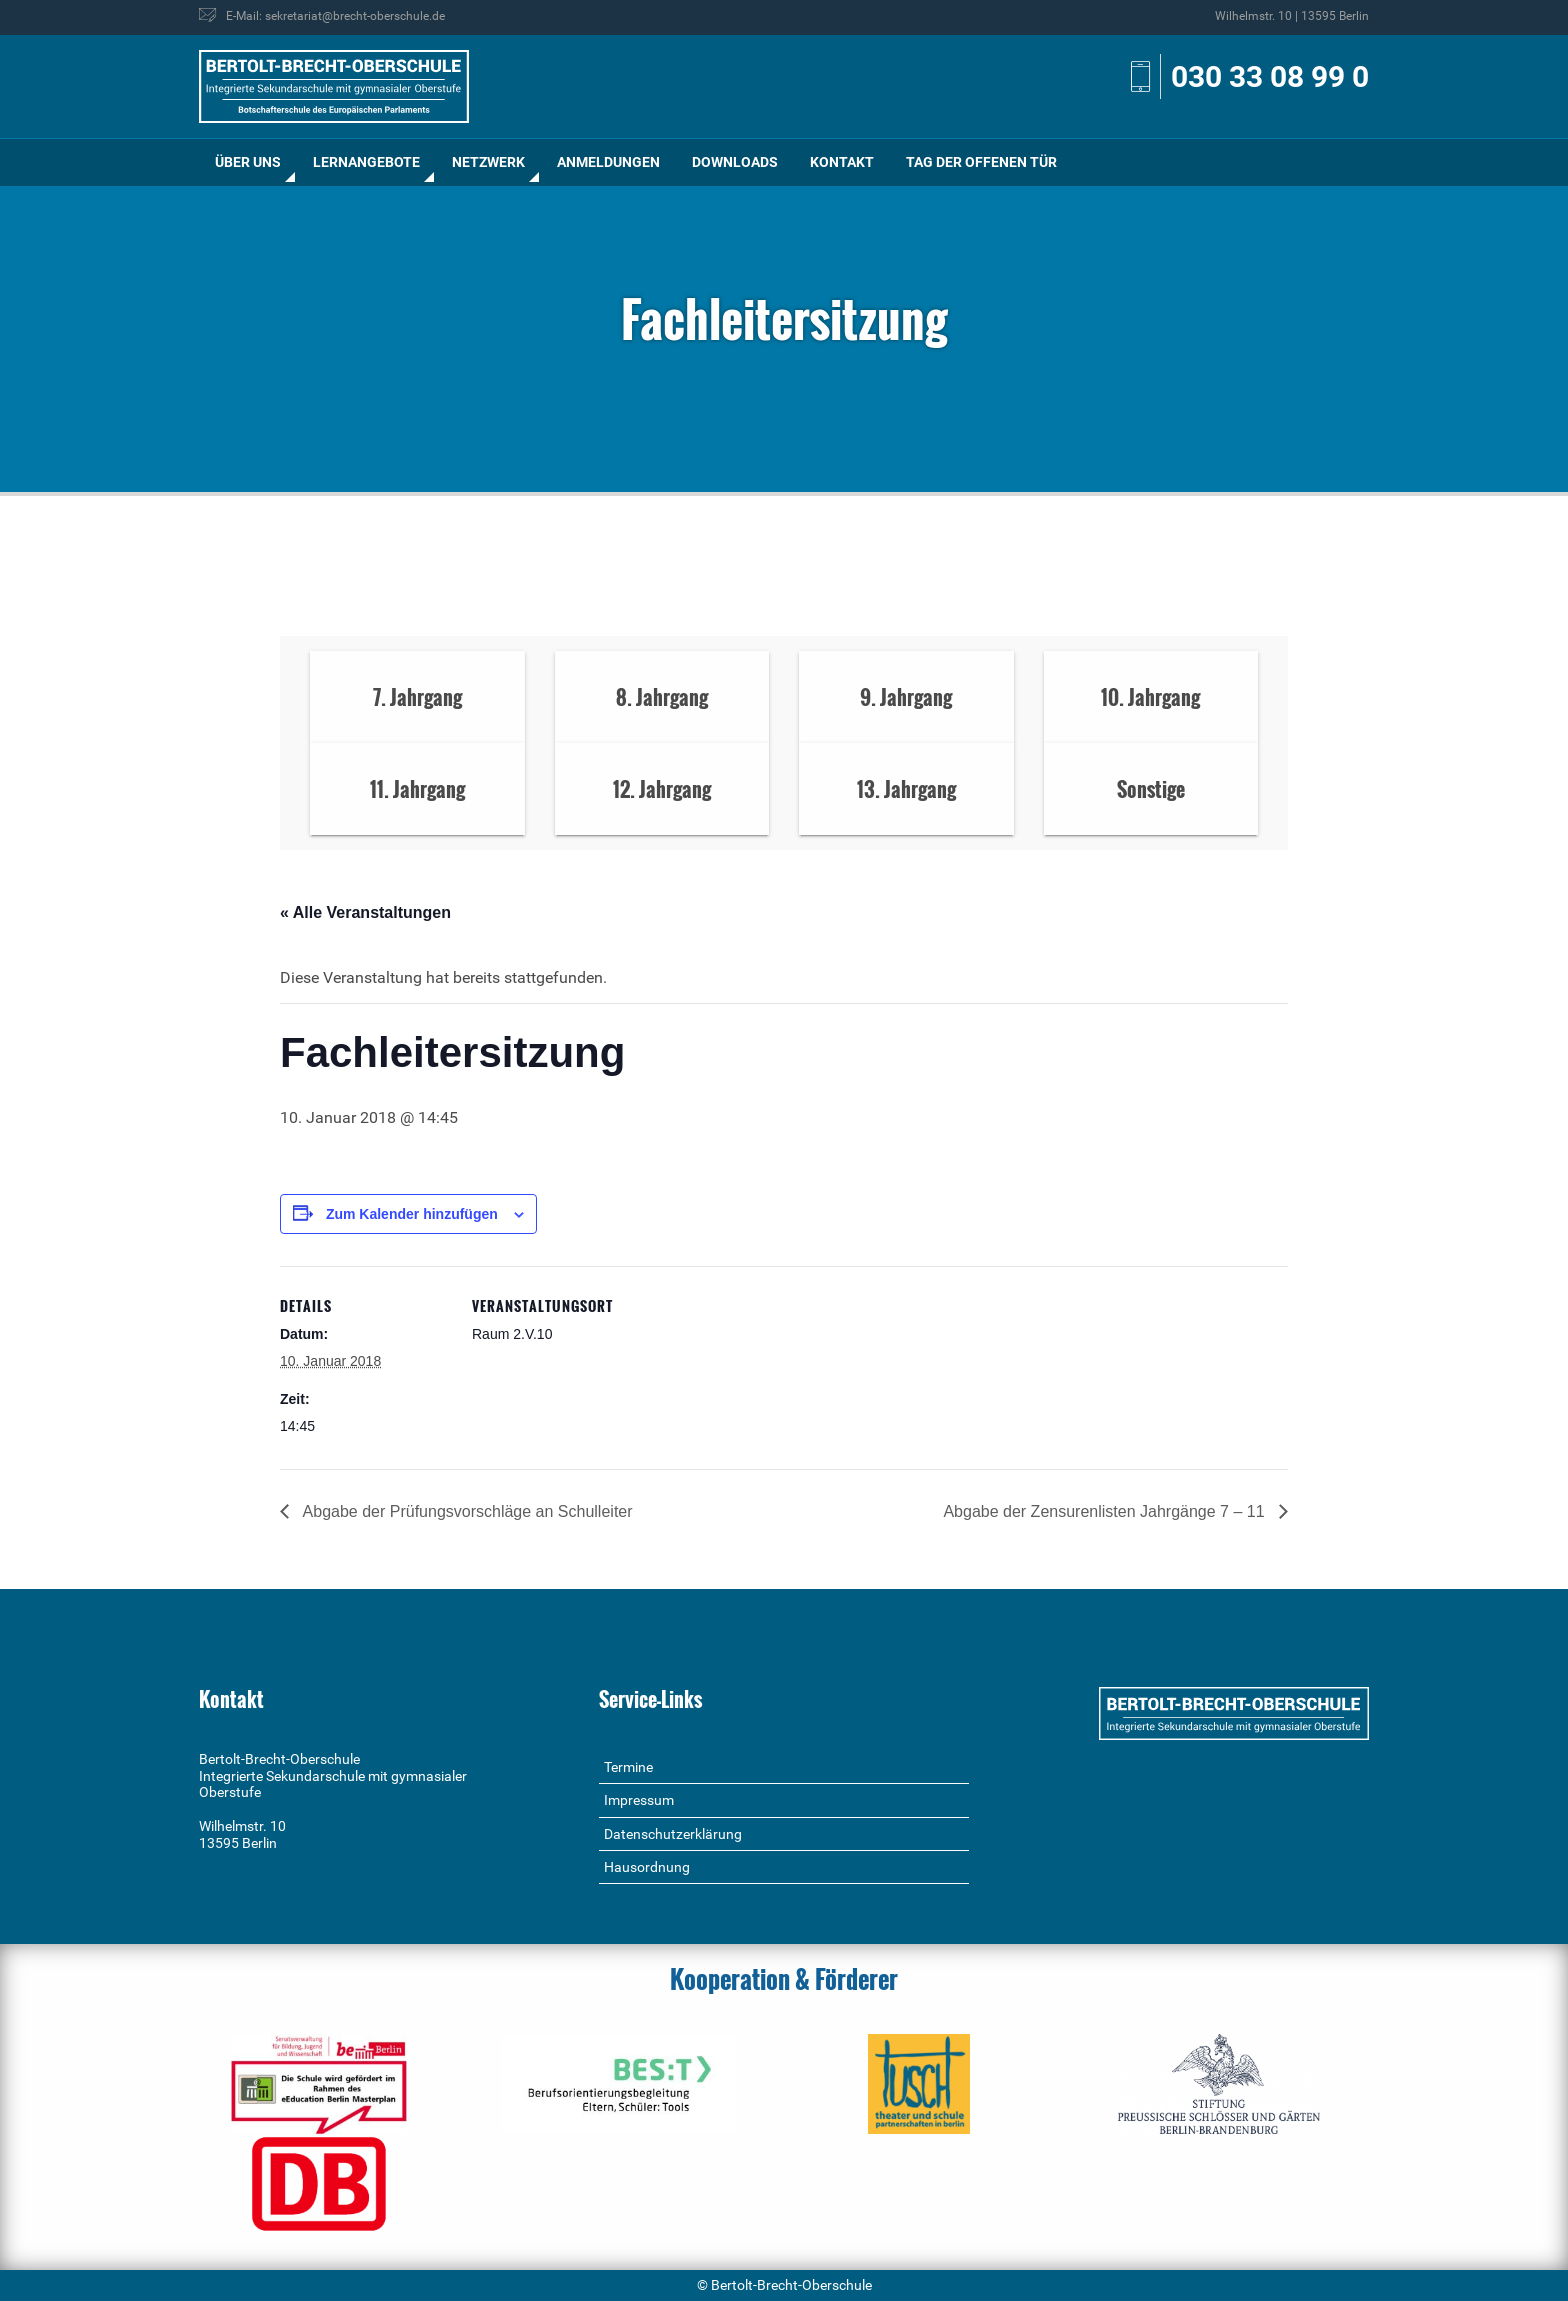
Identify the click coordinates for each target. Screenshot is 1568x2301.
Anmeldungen (608, 162)
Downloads (735, 162)
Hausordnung (647, 1867)
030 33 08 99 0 (1270, 76)
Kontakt (842, 162)
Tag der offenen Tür (981, 162)
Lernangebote (366, 162)
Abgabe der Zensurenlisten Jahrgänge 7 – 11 (1106, 1511)
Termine (628, 1767)
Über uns (248, 162)
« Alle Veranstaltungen (365, 912)
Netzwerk (488, 162)
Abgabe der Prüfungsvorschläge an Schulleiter (466, 1511)
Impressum (639, 1800)
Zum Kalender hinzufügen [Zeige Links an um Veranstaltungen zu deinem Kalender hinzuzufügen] (412, 1214)
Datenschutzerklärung (673, 1834)
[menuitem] (248, 162)
